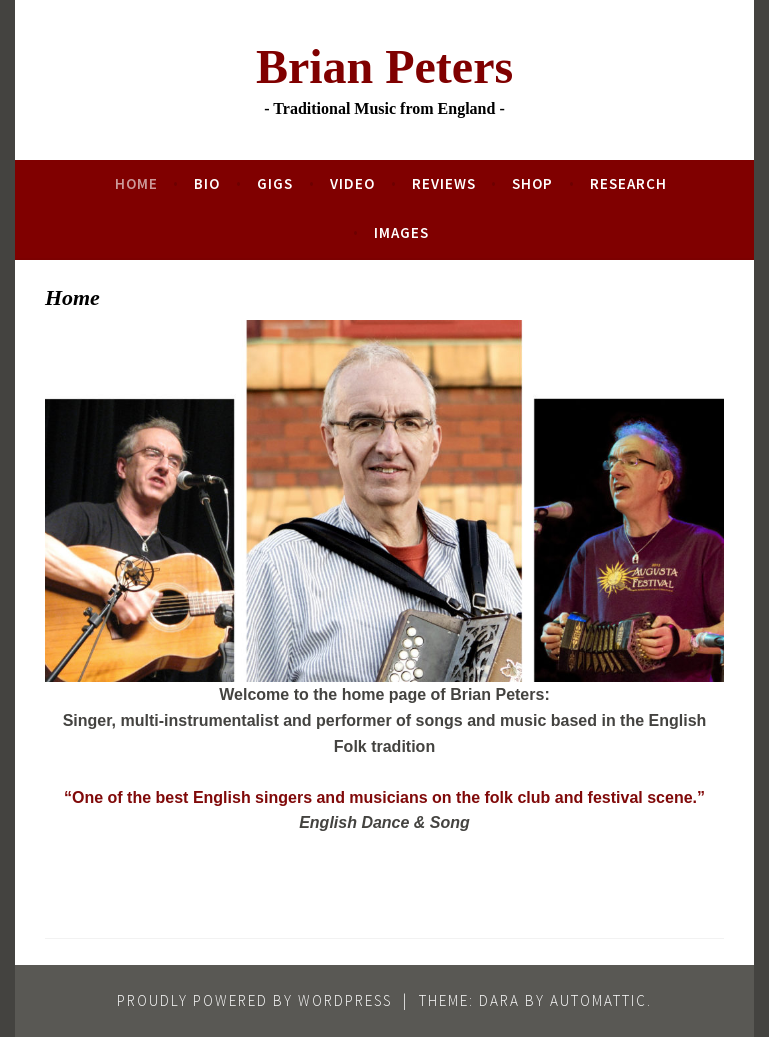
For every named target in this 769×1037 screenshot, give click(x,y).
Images (401, 232)
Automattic (598, 1000)
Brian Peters (384, 66)
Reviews (444, 183)
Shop (532, 183)
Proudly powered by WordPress (254, 1000)
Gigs (275, 183)
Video (352, 183)
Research (628, 183)
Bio (207, 183)
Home (136, 183)
